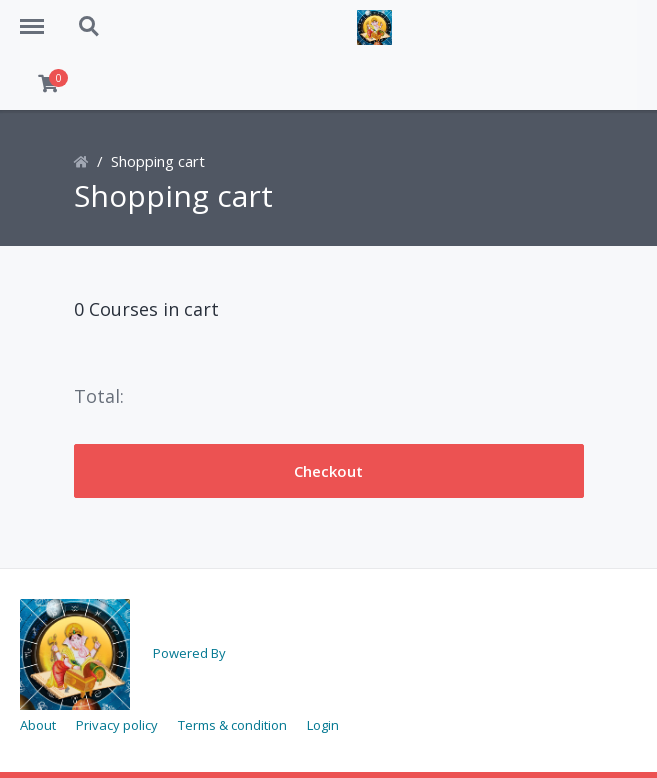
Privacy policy (117, 725)
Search (90, 27)
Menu (39, 17)
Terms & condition (232, 725)
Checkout (328, 471)
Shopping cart (158, 161)
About (38, 725)
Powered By (189, 653)
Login (323, 725)
